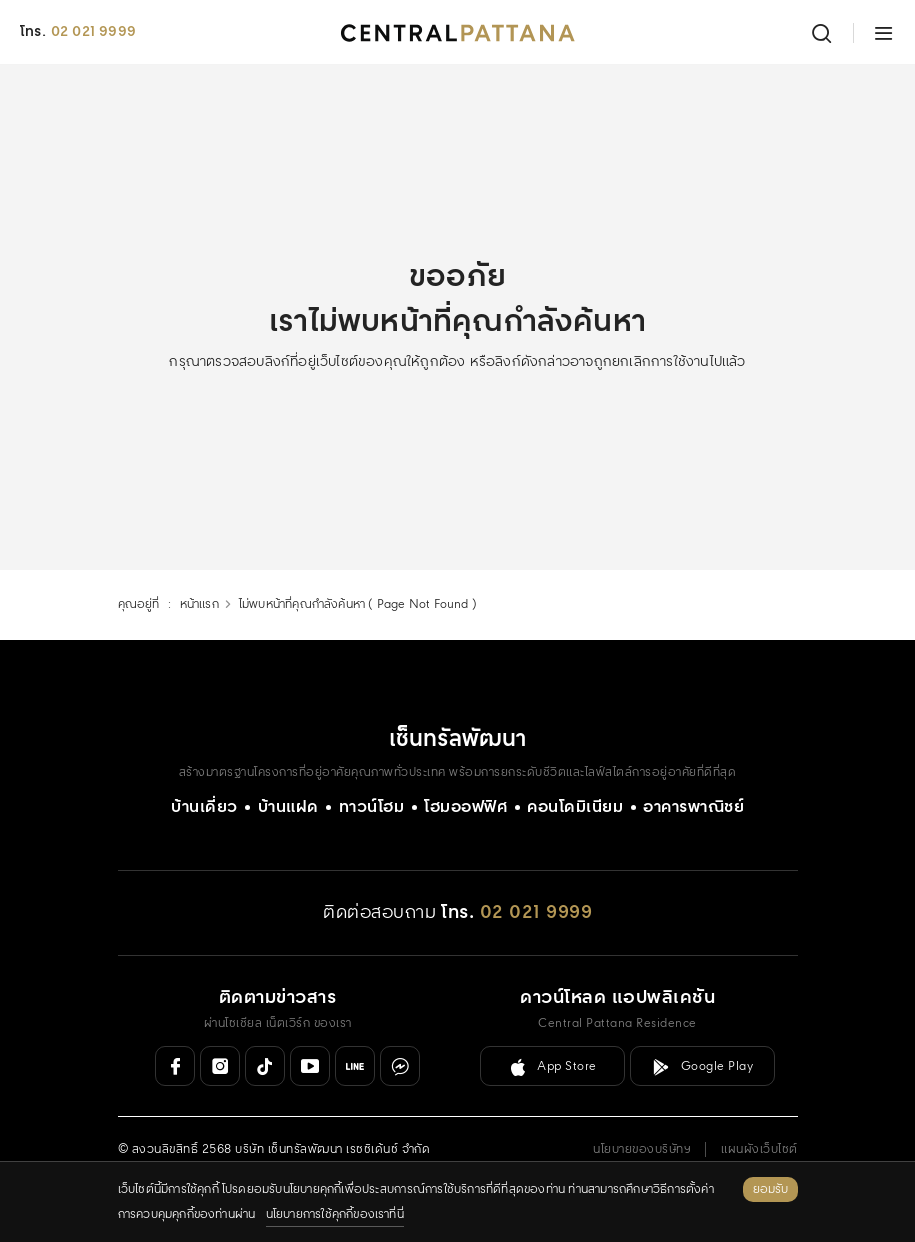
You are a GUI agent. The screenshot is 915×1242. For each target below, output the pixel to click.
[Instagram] (220, 1066)
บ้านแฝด (288, 807)
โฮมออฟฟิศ (465, 807)
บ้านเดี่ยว (204, 807)
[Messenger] (400, 1066)
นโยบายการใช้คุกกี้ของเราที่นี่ (335, 1214)
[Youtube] (310, 1066)
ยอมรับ (770, 1189)
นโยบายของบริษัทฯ (642, 1149)
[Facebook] (175, 1066)
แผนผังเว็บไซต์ (759, 1149)
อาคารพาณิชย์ (693, 807)
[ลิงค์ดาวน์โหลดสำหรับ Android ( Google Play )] (702, 1066)
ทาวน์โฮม (372, 807)
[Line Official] (355, 1066)
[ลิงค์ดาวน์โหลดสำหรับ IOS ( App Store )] (552, 1066)
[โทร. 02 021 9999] (516, 913)
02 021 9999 (93, 32)
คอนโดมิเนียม (575, 807)
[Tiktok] (265, 1066)
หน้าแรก (199, 604)
